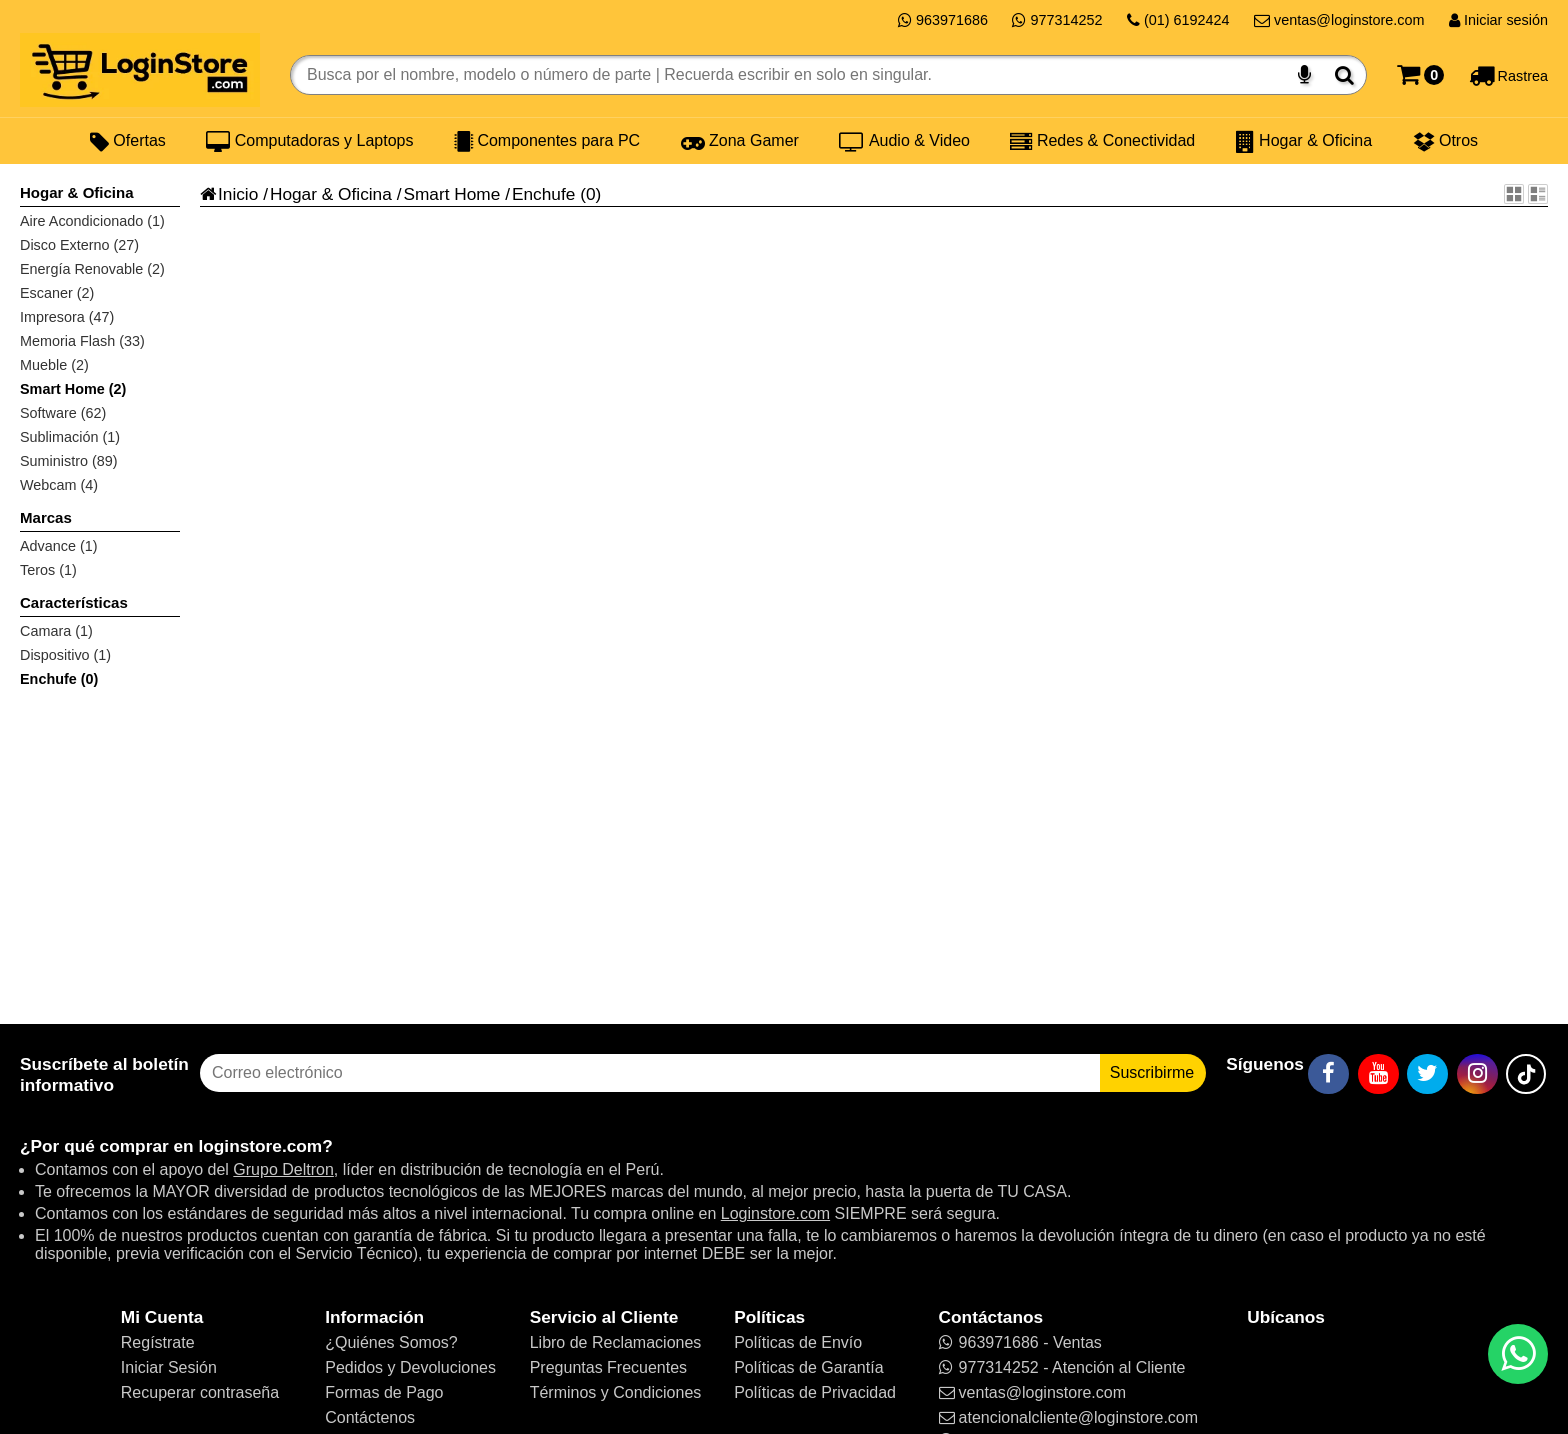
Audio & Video (904, 141)
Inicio (229, 194)
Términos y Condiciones (616, 1392)
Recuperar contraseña (200, 1392)
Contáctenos (370, 1417)
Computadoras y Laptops (309, 141)
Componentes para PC (547, 141)
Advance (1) (59, 546)
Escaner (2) (57, 293)
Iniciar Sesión (169, 1367)
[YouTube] (1378, 1074)
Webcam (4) (59, 485)
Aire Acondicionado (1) (92, 221)
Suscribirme (1152, 1072)
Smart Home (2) (73, 389)
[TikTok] (1526, 1074)
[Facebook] (1328, 1074)
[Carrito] (1420, 75)
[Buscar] (1344, 75)
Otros (1446, 141)
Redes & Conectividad (1102, 141)
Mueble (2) (54, 365)
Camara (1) (56, 631)
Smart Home (451, 194)
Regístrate (158, 1342)
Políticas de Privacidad (815, 1392)
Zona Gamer (740, 141)
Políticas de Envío (798, 1342)
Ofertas (128, 141)
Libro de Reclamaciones (616, 1342)
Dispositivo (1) (65, 655)
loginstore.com (260, 1146)
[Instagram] (1477, 1074)
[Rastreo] (1508, 75)
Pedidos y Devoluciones (410, 1367)
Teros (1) (48, 570)
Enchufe (543, 194)
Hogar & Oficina (1304, 141)
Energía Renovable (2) (92, 269)
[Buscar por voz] (1304, 75)
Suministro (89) (69, 461)
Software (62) (63, 413)
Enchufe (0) (59, 679)
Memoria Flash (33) (82, 341)
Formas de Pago (384, 1392)
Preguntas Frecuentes (608, 1367)
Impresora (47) (67, 317)
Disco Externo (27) (79, 245)
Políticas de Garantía (808, 1367)
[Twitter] (1427, 1074)
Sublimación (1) (70, 437)
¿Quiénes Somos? (391, 1342)
